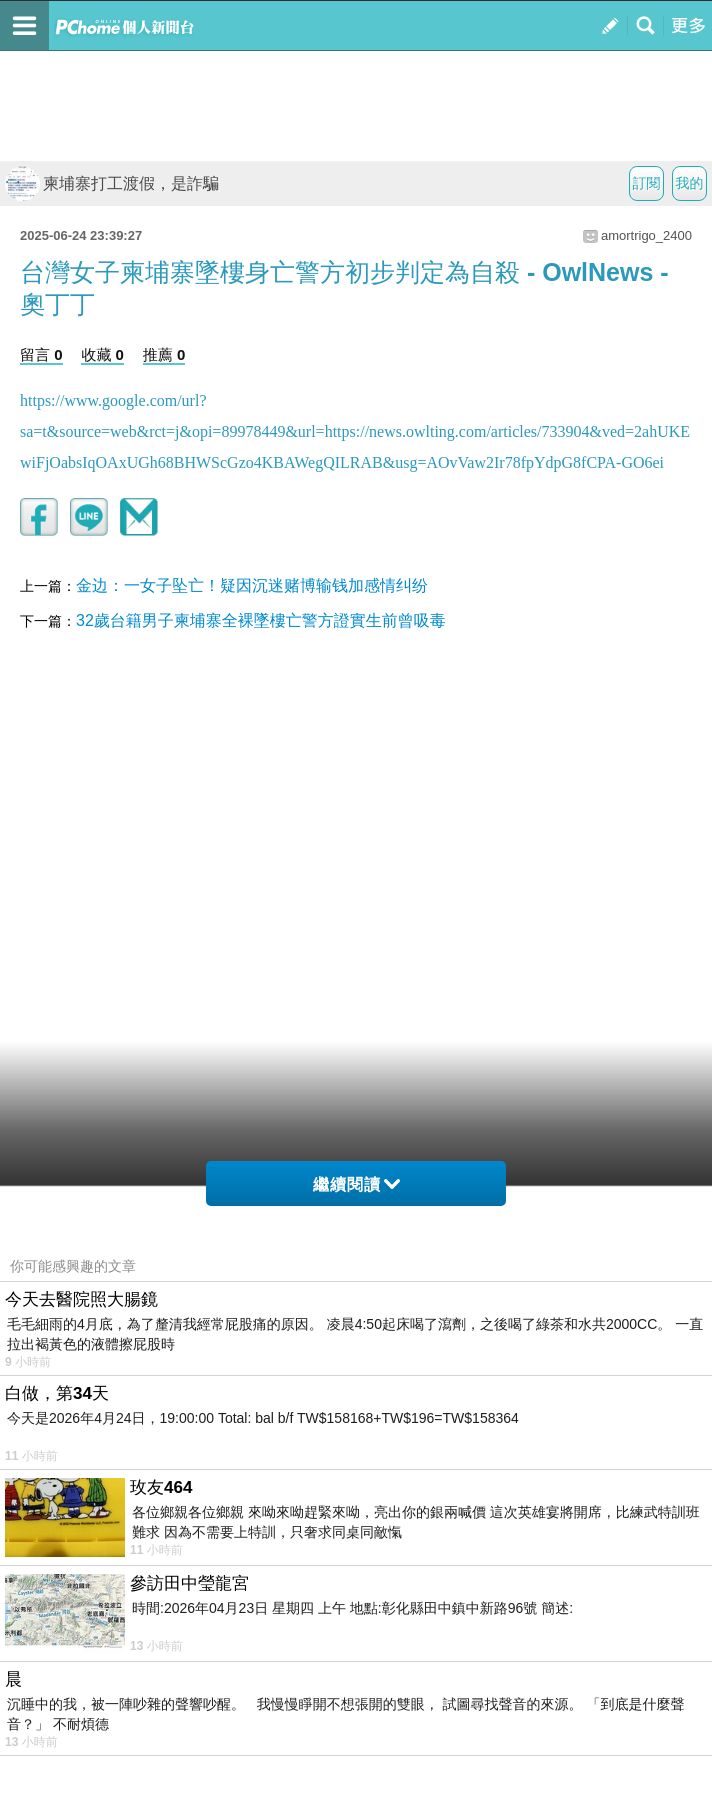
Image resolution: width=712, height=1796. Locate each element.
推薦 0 (164, 354)
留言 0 (41, 354)
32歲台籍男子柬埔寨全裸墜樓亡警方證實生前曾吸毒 (261, 620)
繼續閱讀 (356, 1184)
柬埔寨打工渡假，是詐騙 (112, 183)
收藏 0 (102, 354)
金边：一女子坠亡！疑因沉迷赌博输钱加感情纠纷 (252, 585)
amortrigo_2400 (646, 235)
